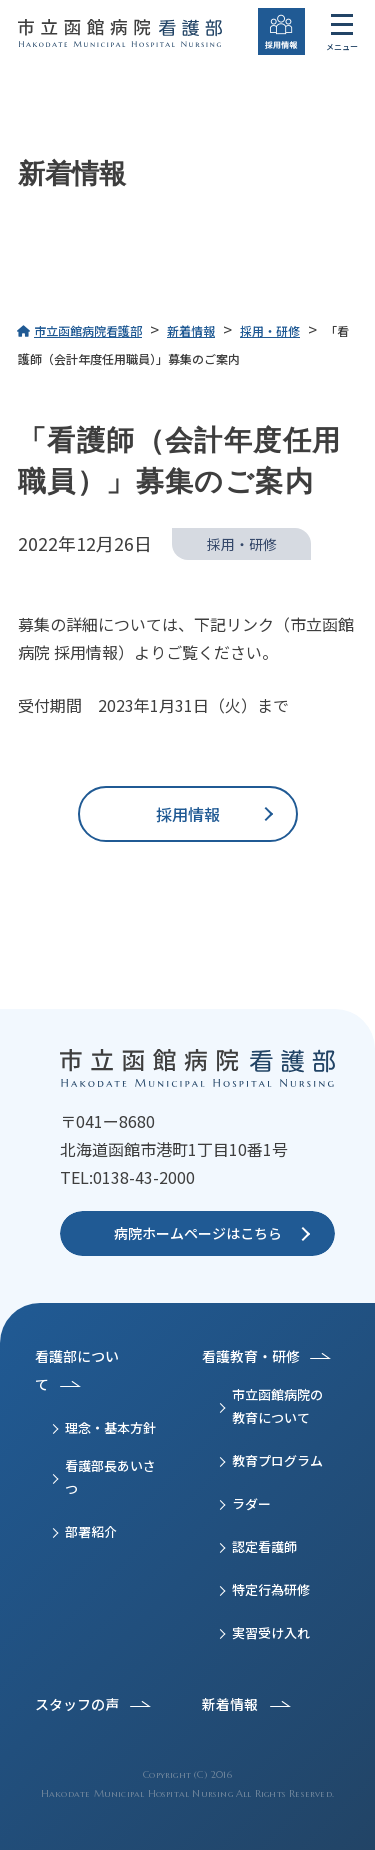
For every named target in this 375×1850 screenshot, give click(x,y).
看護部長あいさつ (110, 1477)
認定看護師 (264, 1546)
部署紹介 (91, 1531)
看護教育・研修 (251, 1356)
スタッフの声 (77, 1704)
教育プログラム (277, 1460)
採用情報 (188, 814)
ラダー (251, 1503)
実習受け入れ (271, 1632)
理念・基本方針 (110, 1427)
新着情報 (230, 1704)
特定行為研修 (271, 1589)
